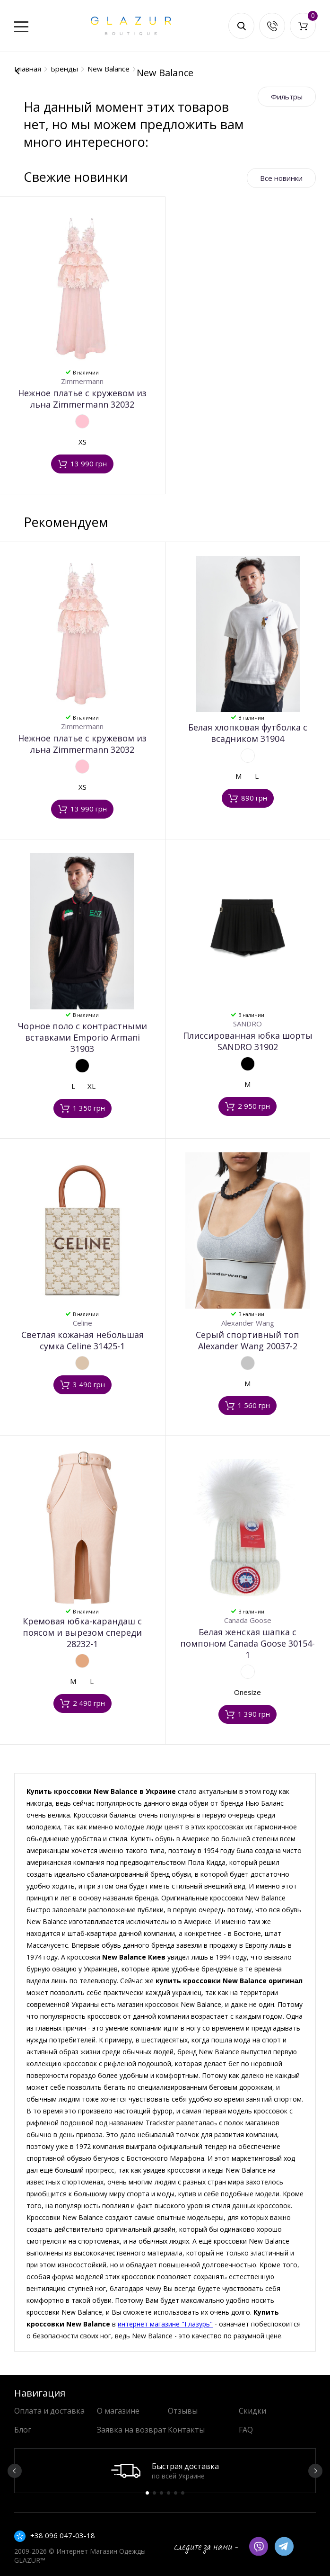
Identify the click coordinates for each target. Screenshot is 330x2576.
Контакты (186, 2429)
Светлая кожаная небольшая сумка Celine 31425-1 (82, 1340)
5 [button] (175, 2493)
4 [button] (168, 2493)
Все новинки (281, 178)
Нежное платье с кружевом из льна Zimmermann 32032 (82, 398)
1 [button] (147, 2493)
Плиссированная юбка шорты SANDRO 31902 (248, 1041)
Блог (22, 2429)
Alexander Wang (247, 1323)
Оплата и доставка (49, 2411)
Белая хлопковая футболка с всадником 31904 (247, 733)
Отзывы (183, 2411)
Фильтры (287, 96)
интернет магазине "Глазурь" (165, 2323)
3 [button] (161, 2493)
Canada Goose (247, 1620)
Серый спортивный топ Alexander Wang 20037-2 (247, 1340)
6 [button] (182, 2493)
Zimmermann (82, 381)
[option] (165, 2470)
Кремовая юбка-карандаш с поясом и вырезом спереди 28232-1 (82, 1632)
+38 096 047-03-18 (62, 2535)
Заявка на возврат (131, 2429)
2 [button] (154, 2493)
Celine (82, 1323)
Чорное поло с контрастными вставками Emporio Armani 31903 (82, 1037)
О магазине (118, 2411)
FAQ (246, 2429)
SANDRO (247, 1023)
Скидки (252, 2411)
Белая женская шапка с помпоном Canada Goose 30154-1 (247, 1643)
